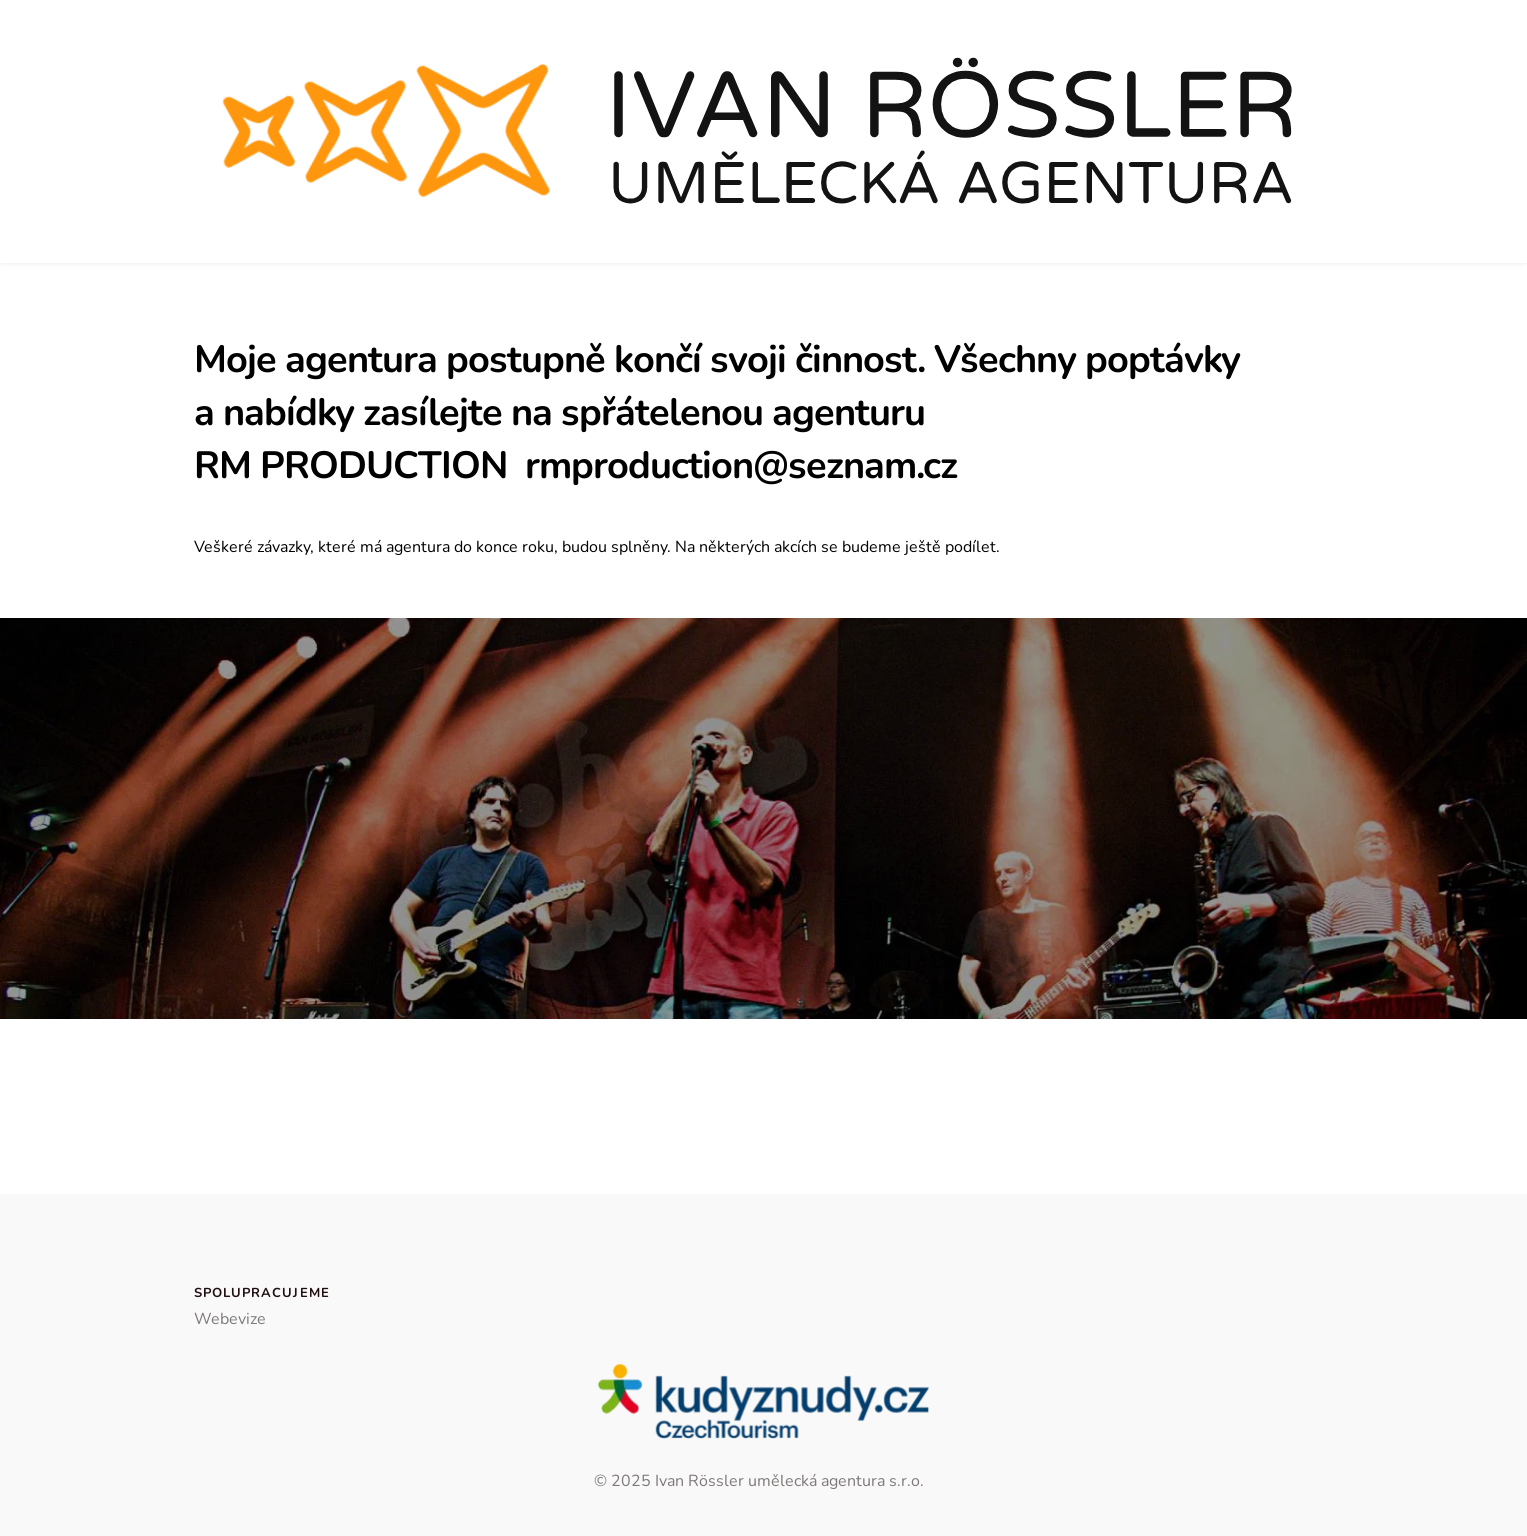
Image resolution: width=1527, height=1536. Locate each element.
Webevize (230, 1319)
